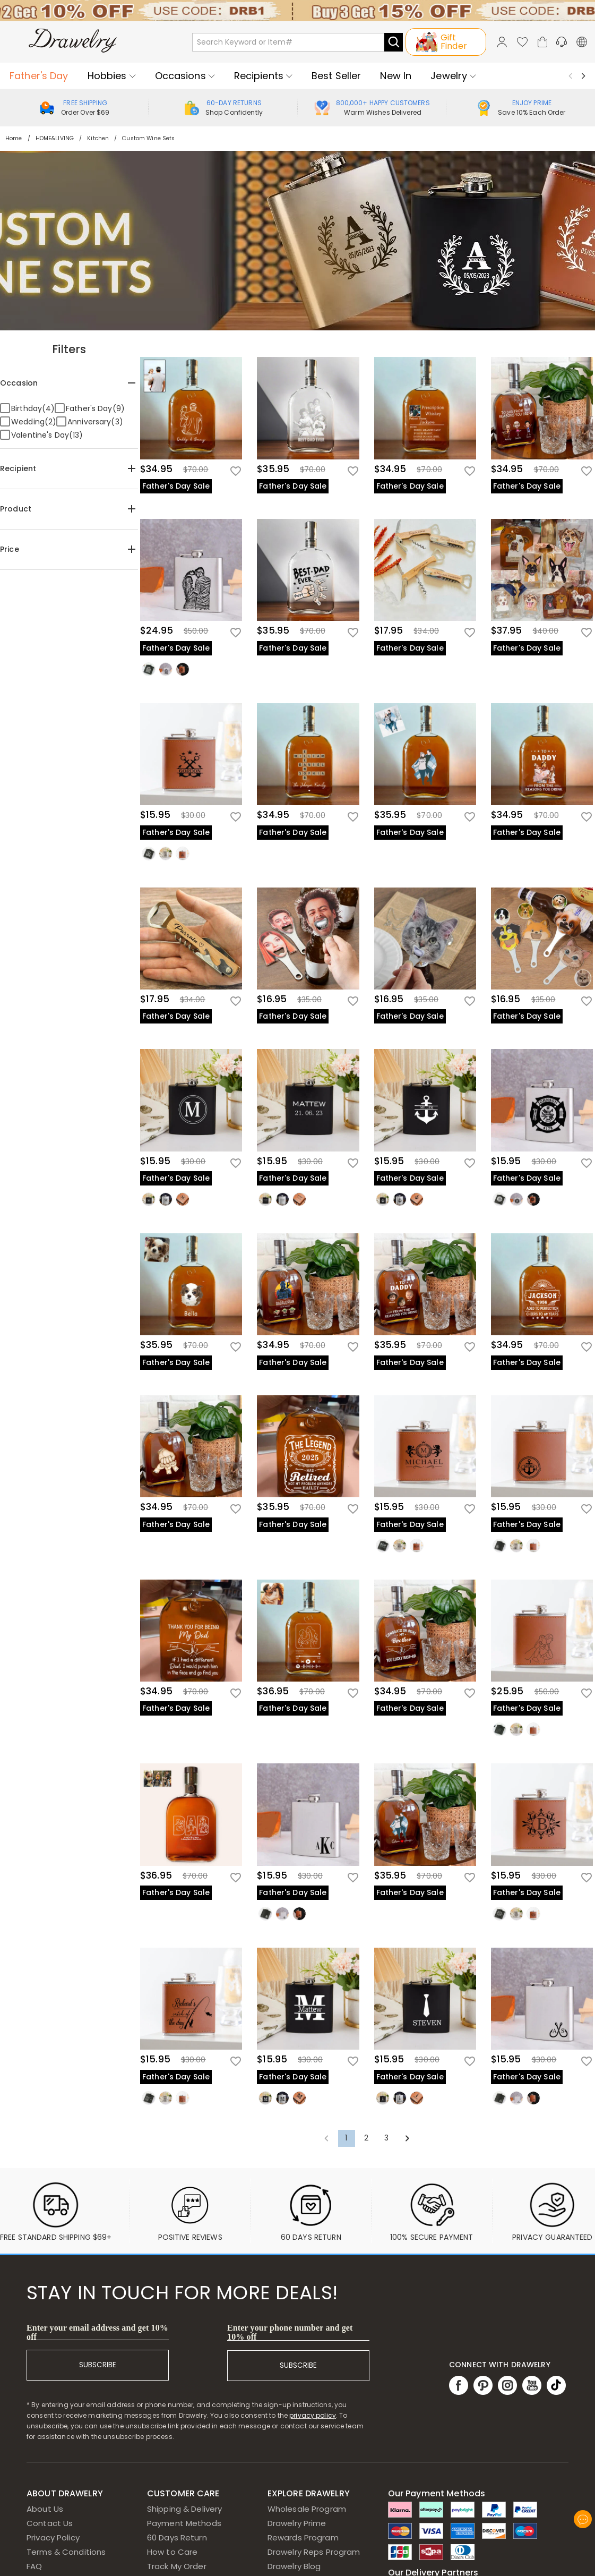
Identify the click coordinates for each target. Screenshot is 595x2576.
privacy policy (312, 2415)
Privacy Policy (53, 2537)
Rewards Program (303, 2537)
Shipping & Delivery (184, 2508)
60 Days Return (177, 2537)
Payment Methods (184, 2523)
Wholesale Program (307, 2508)
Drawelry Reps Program (314, 2551)
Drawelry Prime (297, 2523)
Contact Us (50, 2523)
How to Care (172, 2551)
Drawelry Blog (294, 2566)
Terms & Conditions (66, 2551)
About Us (45, 2508)
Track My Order (176, 2566)
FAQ (34, 2566)
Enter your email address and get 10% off (97, 2332)
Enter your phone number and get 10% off (290, 2332)
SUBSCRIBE (97, 2365)
